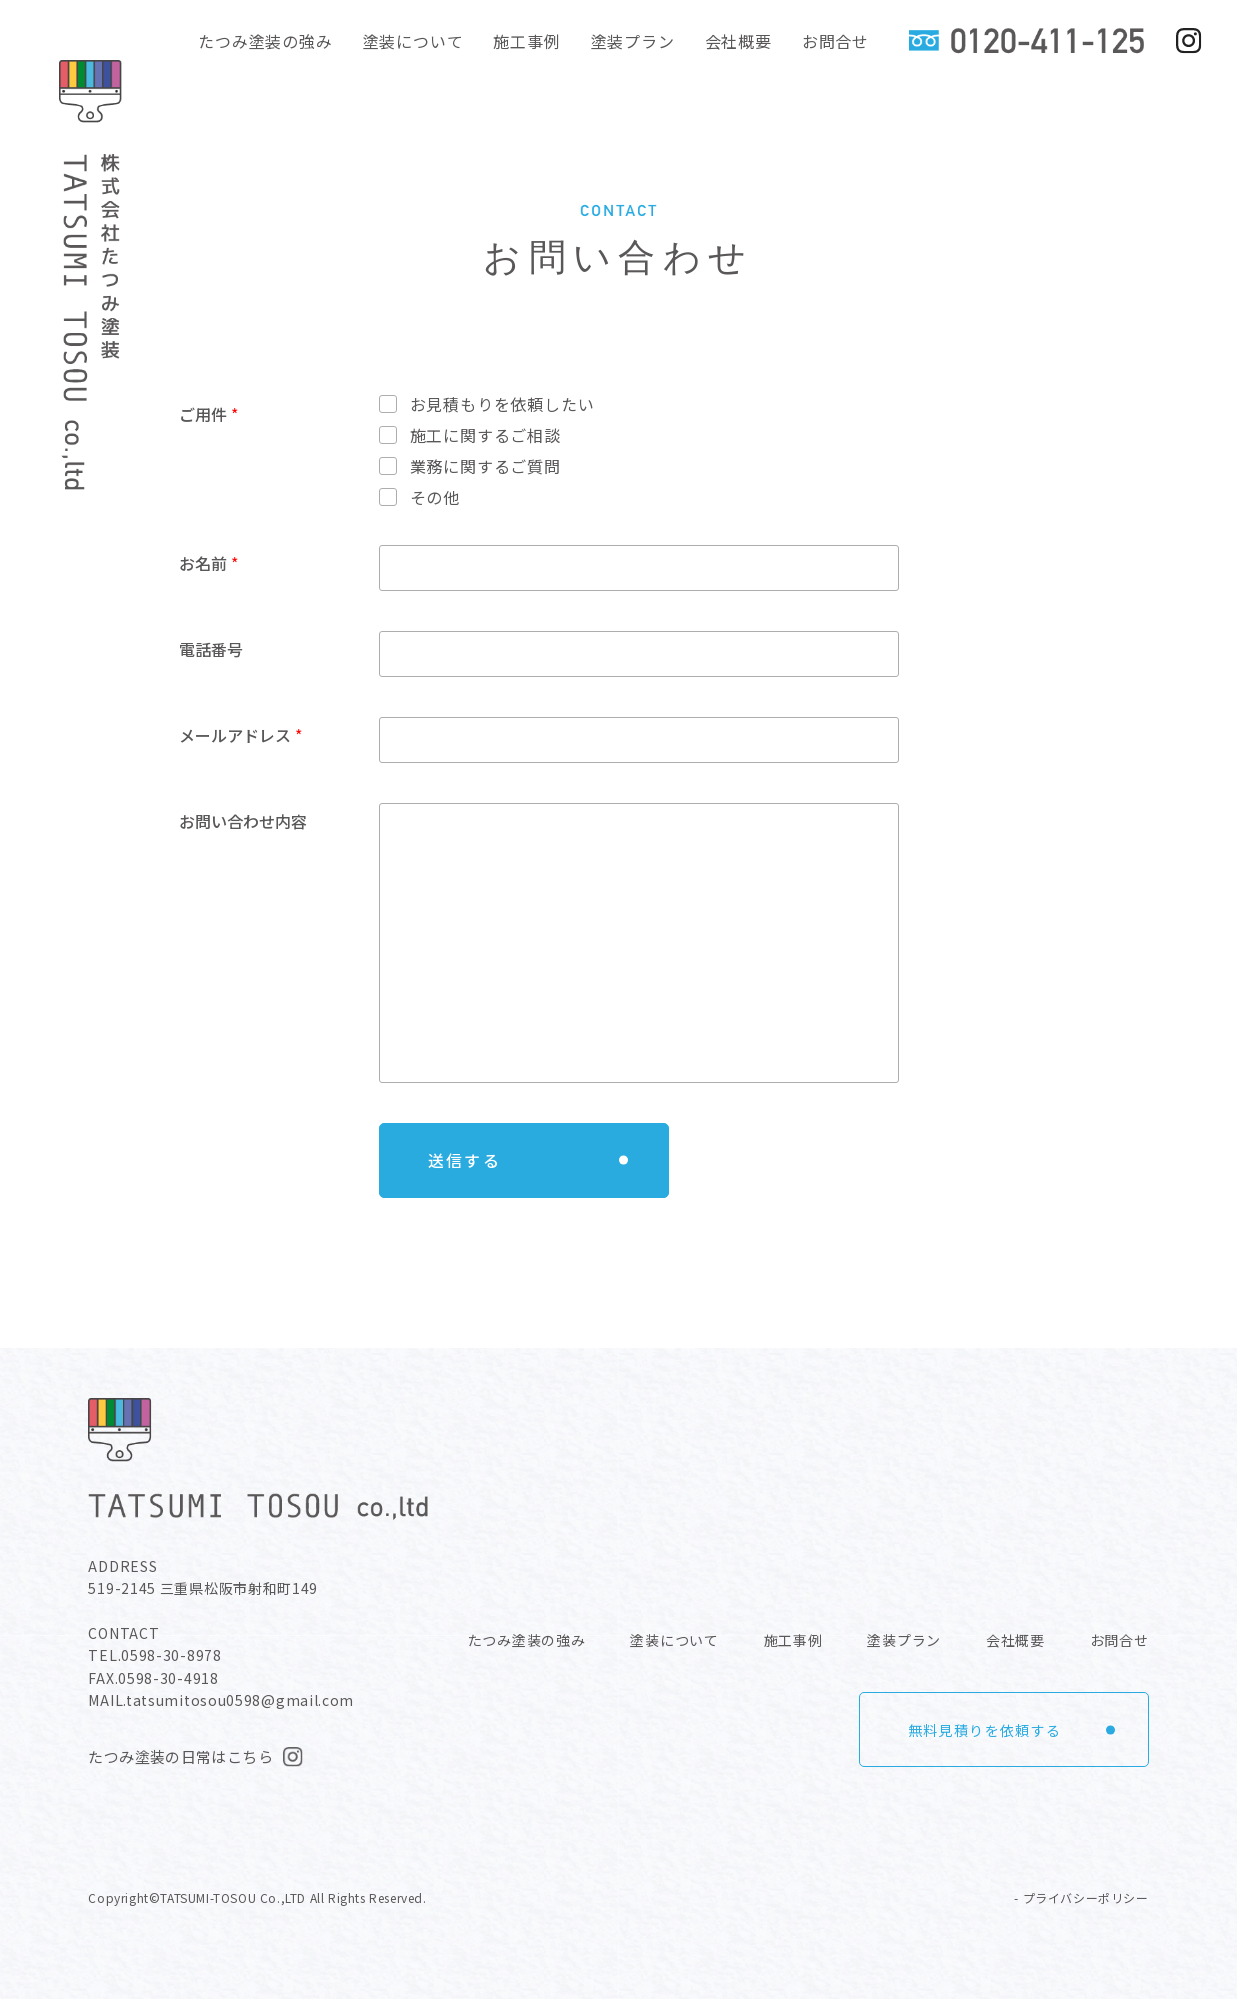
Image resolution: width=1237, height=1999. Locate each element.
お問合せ (835, 41)
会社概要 (738, 41)
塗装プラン (633, 41)
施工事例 (526, 41)
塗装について (413, 41)
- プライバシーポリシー (1081, 1897)
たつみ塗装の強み (265, 41)
